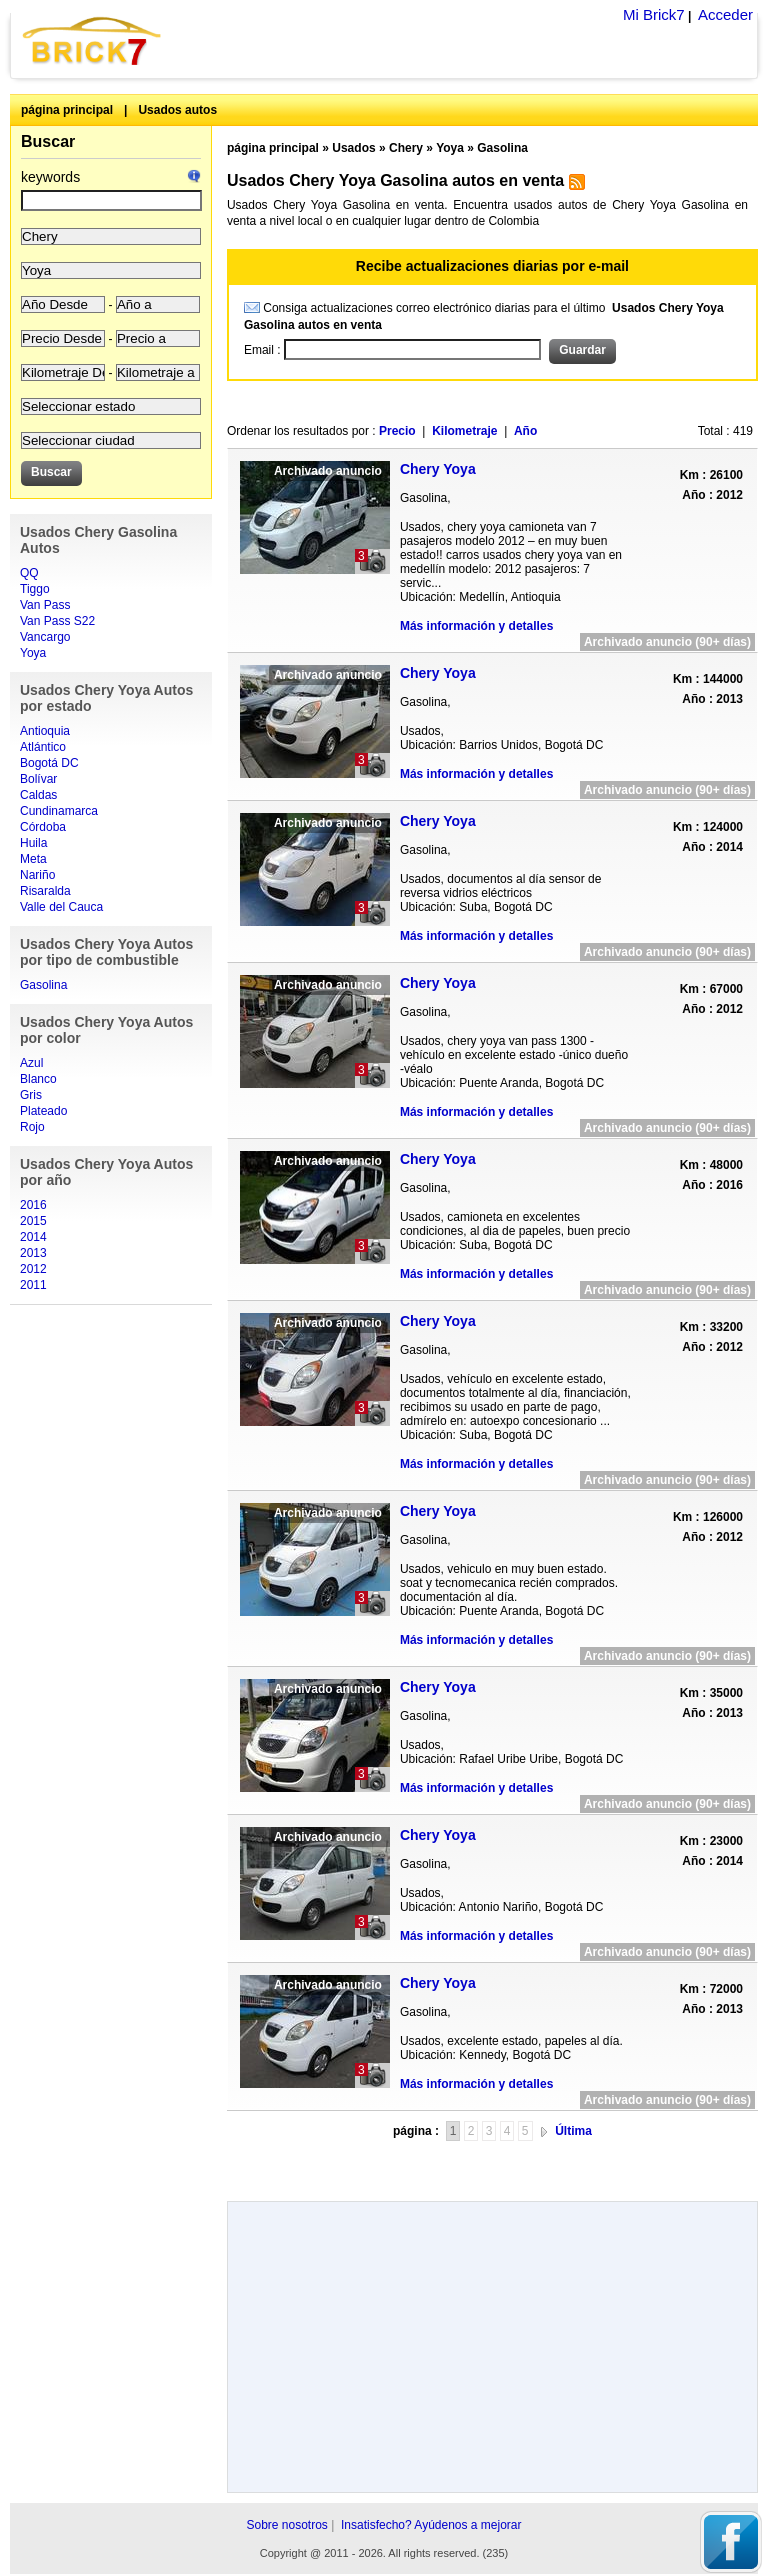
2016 (33, 1205)
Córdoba (43, 827)
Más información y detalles (476, 626)
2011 (33, 1285)
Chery (406, 148)
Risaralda (45, 891)
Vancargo (45, 637)
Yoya (33, 653)
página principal (67, 110)
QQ (29, 573)
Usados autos (177, 110)
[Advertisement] (492, 2163)
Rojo (32, 1127)
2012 (33, 1269)
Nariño (37, 875)
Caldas (38, 795)
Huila (33, 843)
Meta (33, 859)
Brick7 (93, 40)
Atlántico (43, 747)
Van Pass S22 (57, 621)
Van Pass (45, 605)
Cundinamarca (59, 811)
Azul (31, 1063)
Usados (353, 148)
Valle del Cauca (61, 907)
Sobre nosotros (286, 2525)
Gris (31, 1095)
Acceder (725, 14)
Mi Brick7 (654, 14)
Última (573, 2131)
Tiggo (35, 589)
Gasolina (43, 985)
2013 (33, 1253)
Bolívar (38, 779)
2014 (33, 1237)
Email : (264, 350)
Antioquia (45, 731)
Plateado (43, 1111)
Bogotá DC (49, 763)
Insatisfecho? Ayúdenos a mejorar (431, 2525)
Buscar (48, 141)
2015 (33, 1221)
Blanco (38, 1079)
